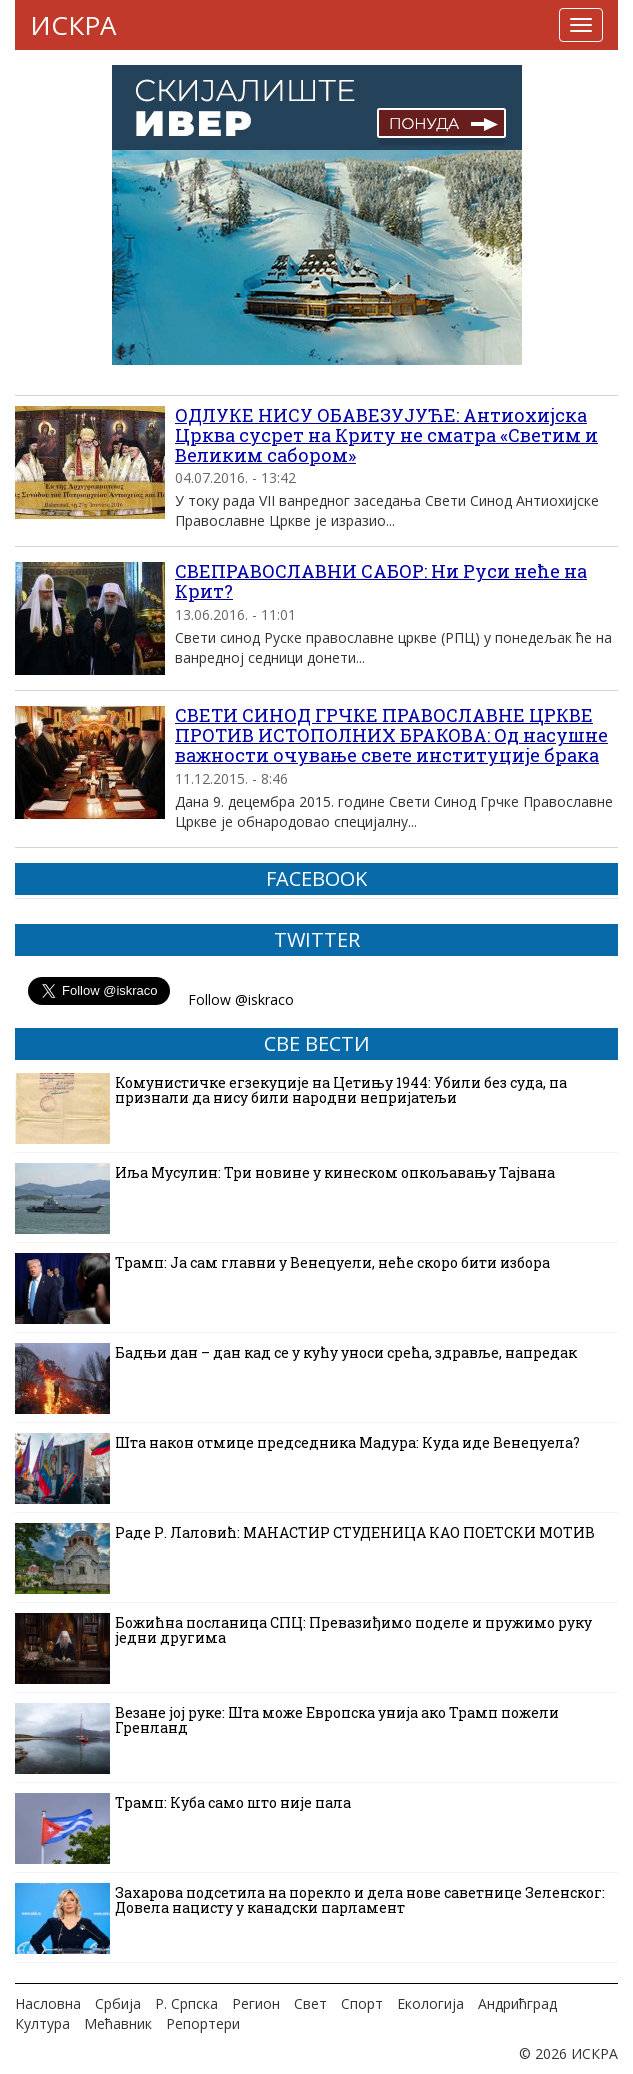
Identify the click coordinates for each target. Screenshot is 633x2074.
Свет (310, 2003)
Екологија (430, 2003)
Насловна (48, 2003)
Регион (256, 2003)
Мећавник (118, 2023)
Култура (42, 2023)
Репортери (203, 2023)
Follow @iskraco (241, 999)
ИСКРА (73, 25)
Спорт (362, 2003)
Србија (118, 2003)
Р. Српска (186, 2003)
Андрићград (517, 2003)
